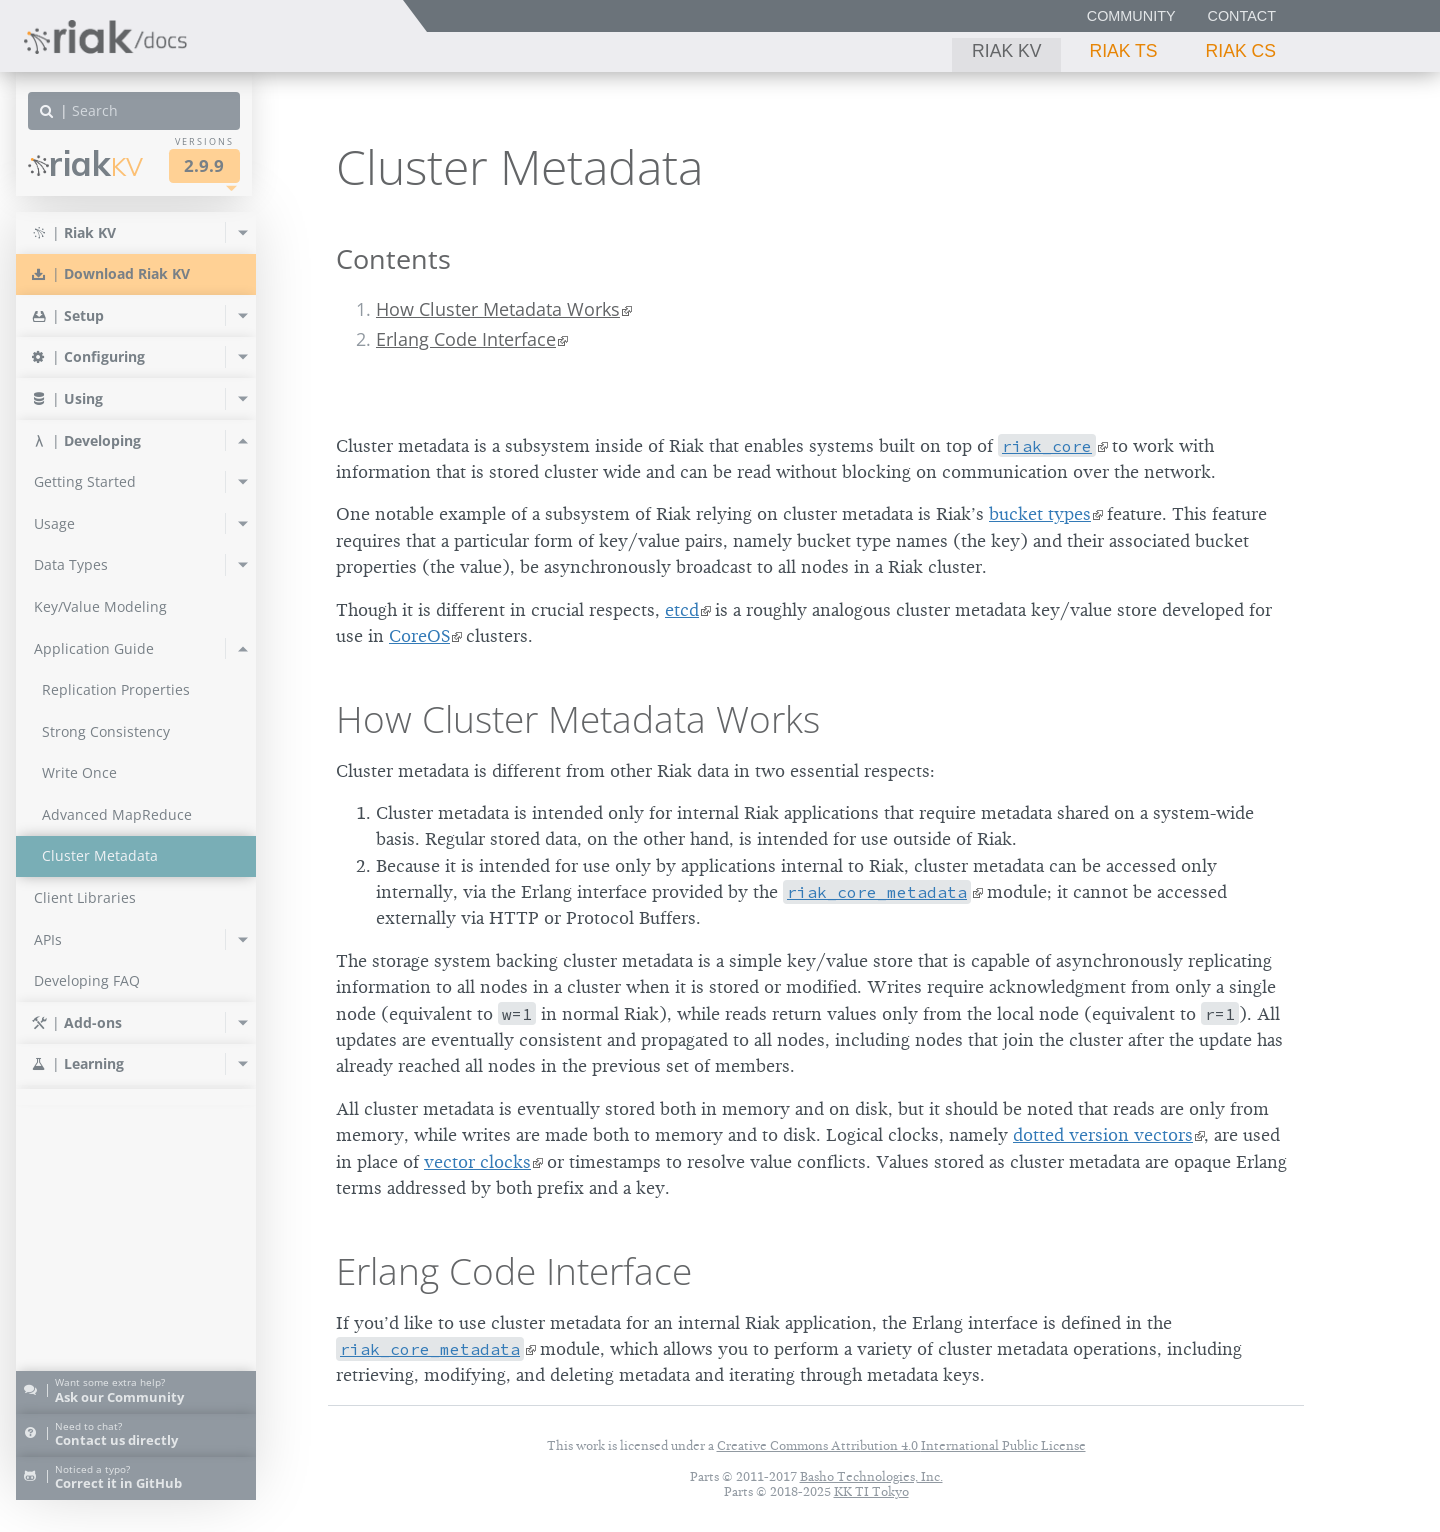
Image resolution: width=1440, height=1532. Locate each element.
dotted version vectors (1103, 1135)
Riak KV (1006, 51)
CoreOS (419, 636)
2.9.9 (204, 165)
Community (1131, 16)
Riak (85, 163)
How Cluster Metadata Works (498, 309)
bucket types (1040, 514)
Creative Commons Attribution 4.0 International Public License (901, 1445)
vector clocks (477, 1162)
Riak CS (1241, 51)
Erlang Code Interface (466, 339)
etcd (682, 610)
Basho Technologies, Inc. (871, 1476)
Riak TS (1123, 51)
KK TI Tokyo (871, 1491)
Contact (1242, 16)
